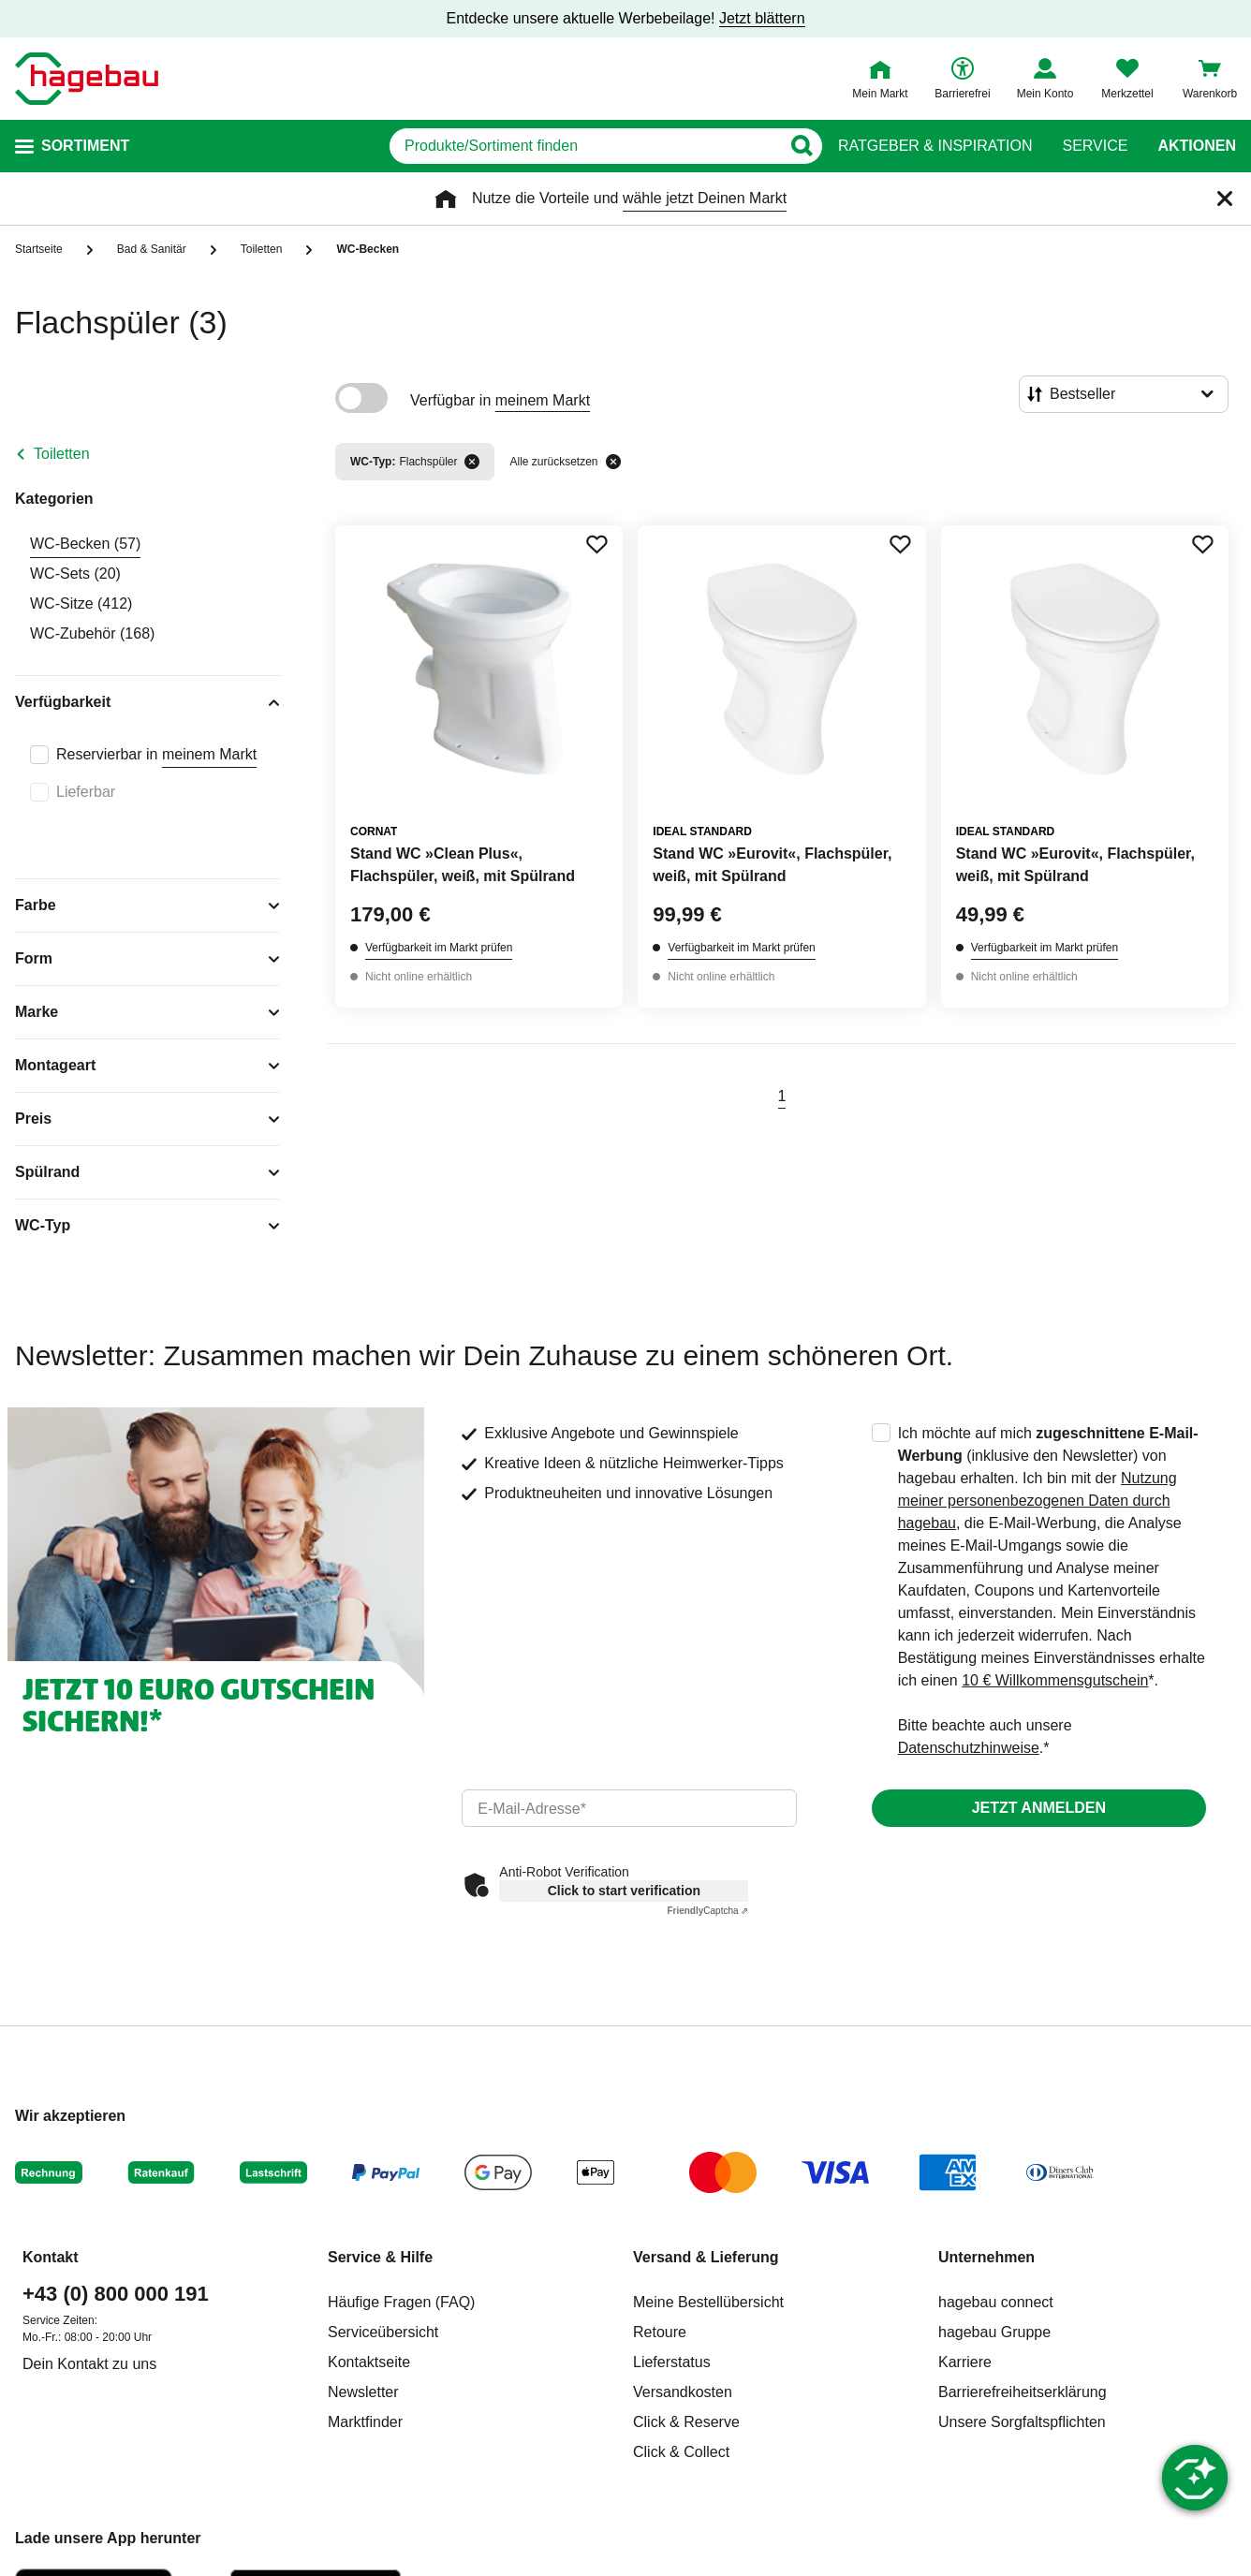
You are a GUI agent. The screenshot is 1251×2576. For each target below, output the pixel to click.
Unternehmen (986, 2257)
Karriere (965, 2362)
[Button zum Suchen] (801, 146)
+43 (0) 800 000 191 (115, 2293)
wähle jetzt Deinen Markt (705, 198)
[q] (585, 146)
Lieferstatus (672, 2362)
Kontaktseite (369, 2362)
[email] (629, 1808)
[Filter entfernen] (471, 461)
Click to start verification (624, 1890)
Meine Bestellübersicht (708, 2302)
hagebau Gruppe (994, 2332)
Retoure (659, 2332)
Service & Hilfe (380, 2257)
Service (1094, 146)
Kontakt (50, 2257)
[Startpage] (86, 78)
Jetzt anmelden (1039, 1808)
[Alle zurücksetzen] (613, 461)
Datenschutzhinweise (968, 1748)
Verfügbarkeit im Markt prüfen (438, 947)
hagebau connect (995, 2302)
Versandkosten (682, 2392)
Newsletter (363, 2392)
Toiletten (62, 454)
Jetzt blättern (762, 18)
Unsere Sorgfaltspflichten (1022, 2422)
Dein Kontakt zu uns (89, 2364)
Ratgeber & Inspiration (935, 146)
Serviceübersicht (383, 2332)
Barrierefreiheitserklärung (1022, 2392)
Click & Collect (681, 2452)
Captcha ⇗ (707, 1911)
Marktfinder (365, 2422)
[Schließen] (1225, 198)
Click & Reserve (686, 2422)
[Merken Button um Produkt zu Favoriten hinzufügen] (596, 544)
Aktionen (1196, 146)
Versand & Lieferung (706, 2257)
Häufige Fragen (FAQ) (401, 2302)
